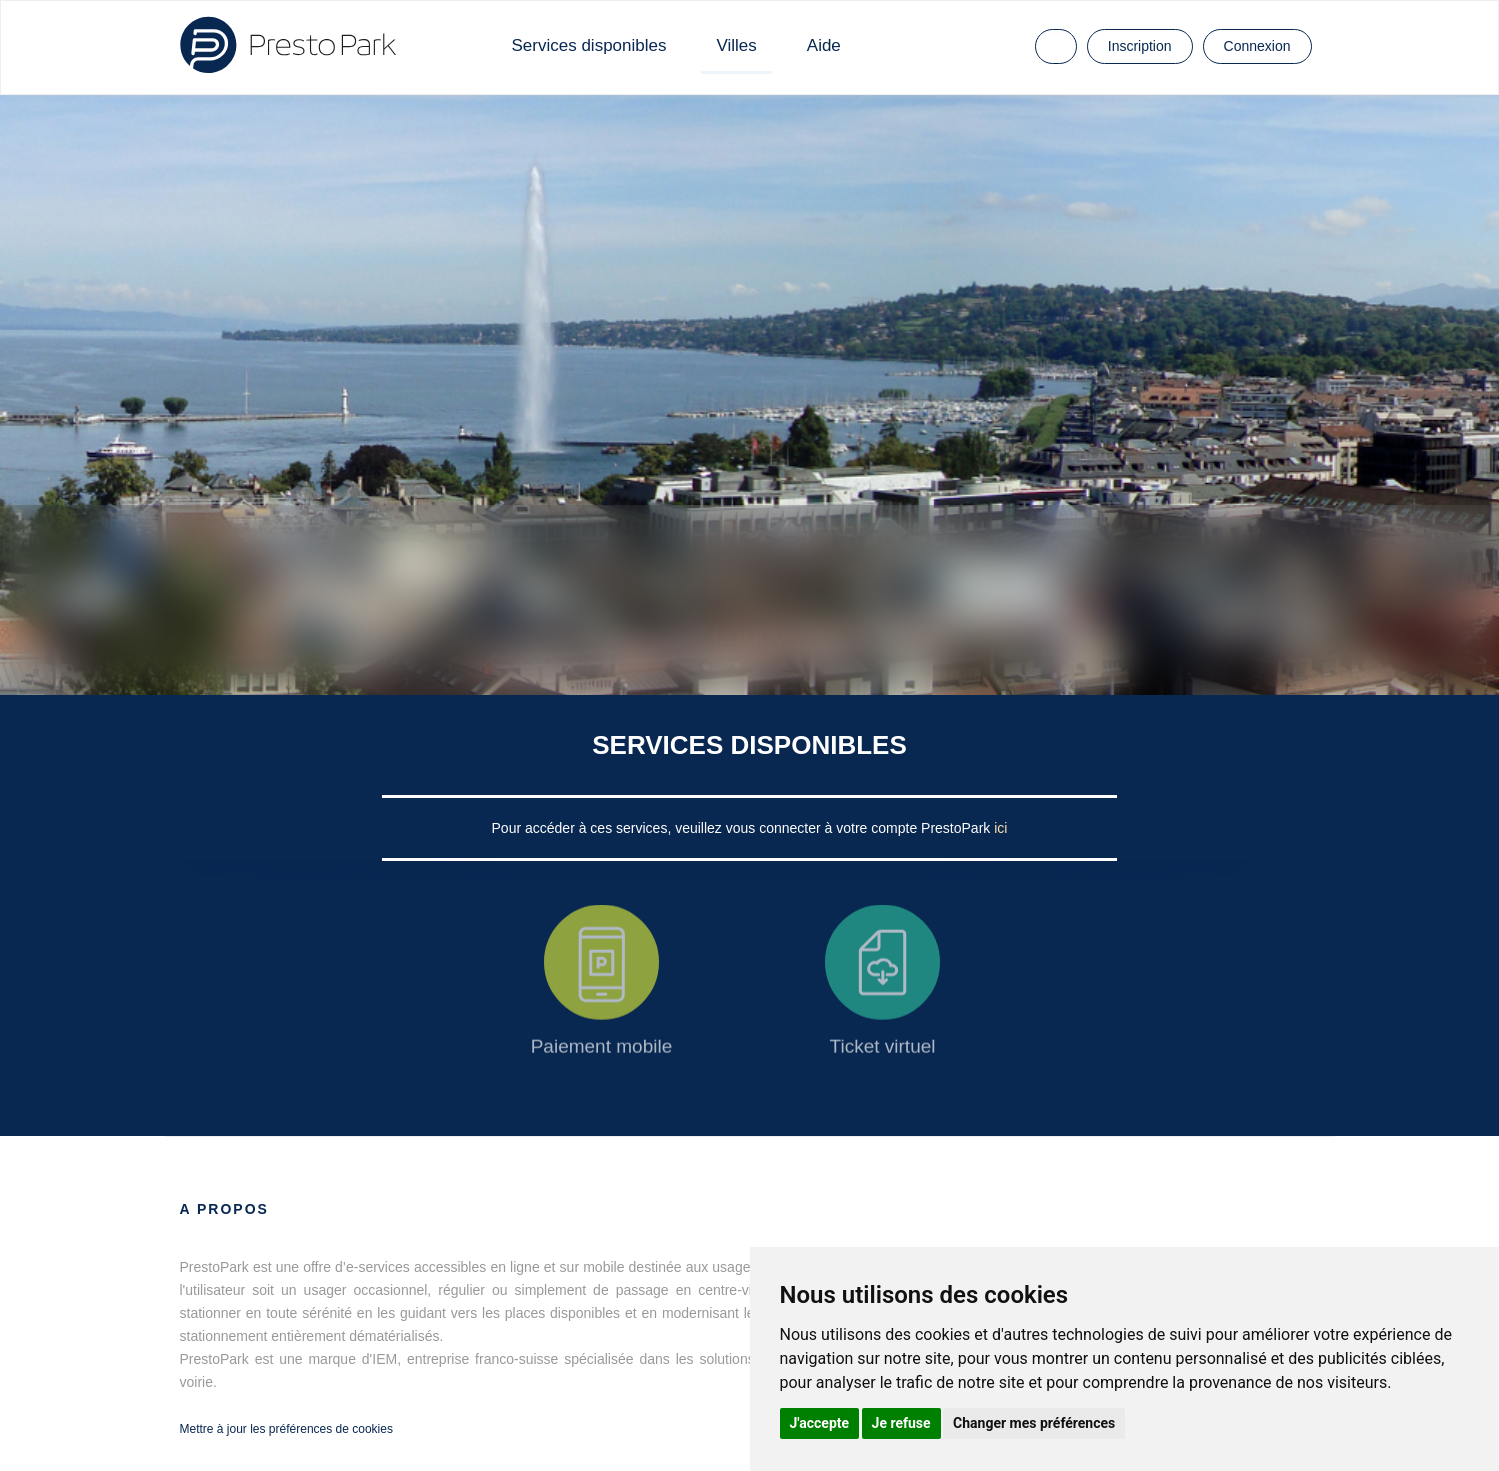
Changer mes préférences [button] (1034, 1423)
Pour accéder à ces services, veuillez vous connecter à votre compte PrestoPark (743, 828)
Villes (736, 45)
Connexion (1257, 46)
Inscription (1140, 46)
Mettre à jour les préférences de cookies (286, 1429)
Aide (824, 45)
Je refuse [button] (901, 1423)
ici (1000, 828)
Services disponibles (589, 45)
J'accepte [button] (820, 1423)
